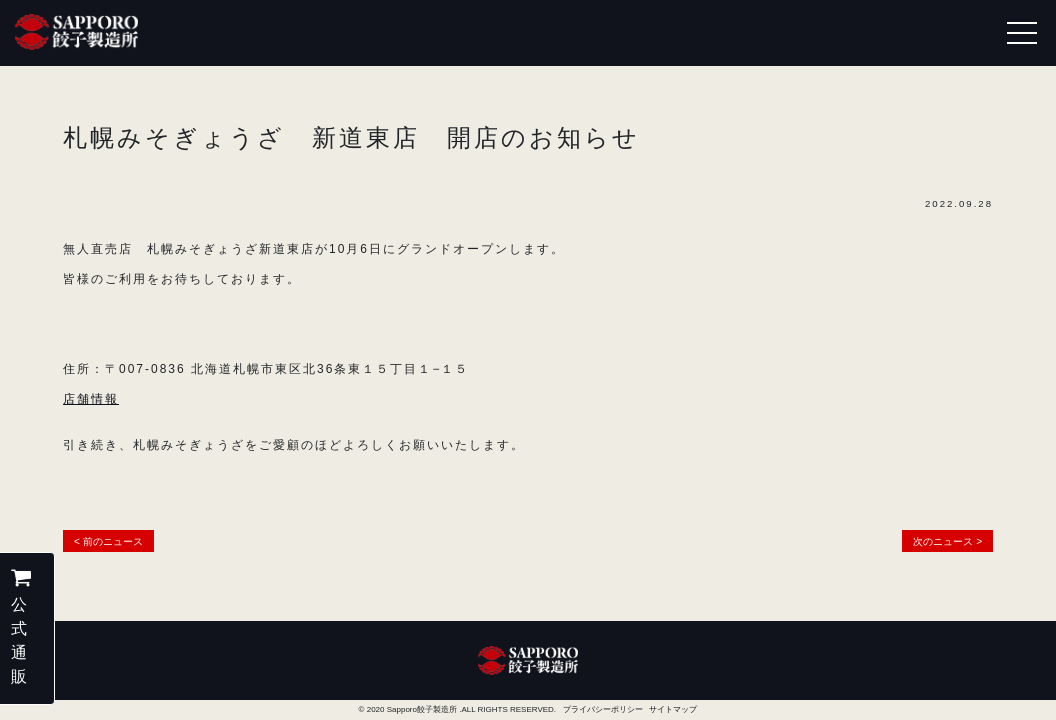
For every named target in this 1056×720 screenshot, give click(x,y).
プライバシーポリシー (603, 709)
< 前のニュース (108, 541)
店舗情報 (91, 399)
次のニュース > (947, 541)
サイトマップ (673, 709)
